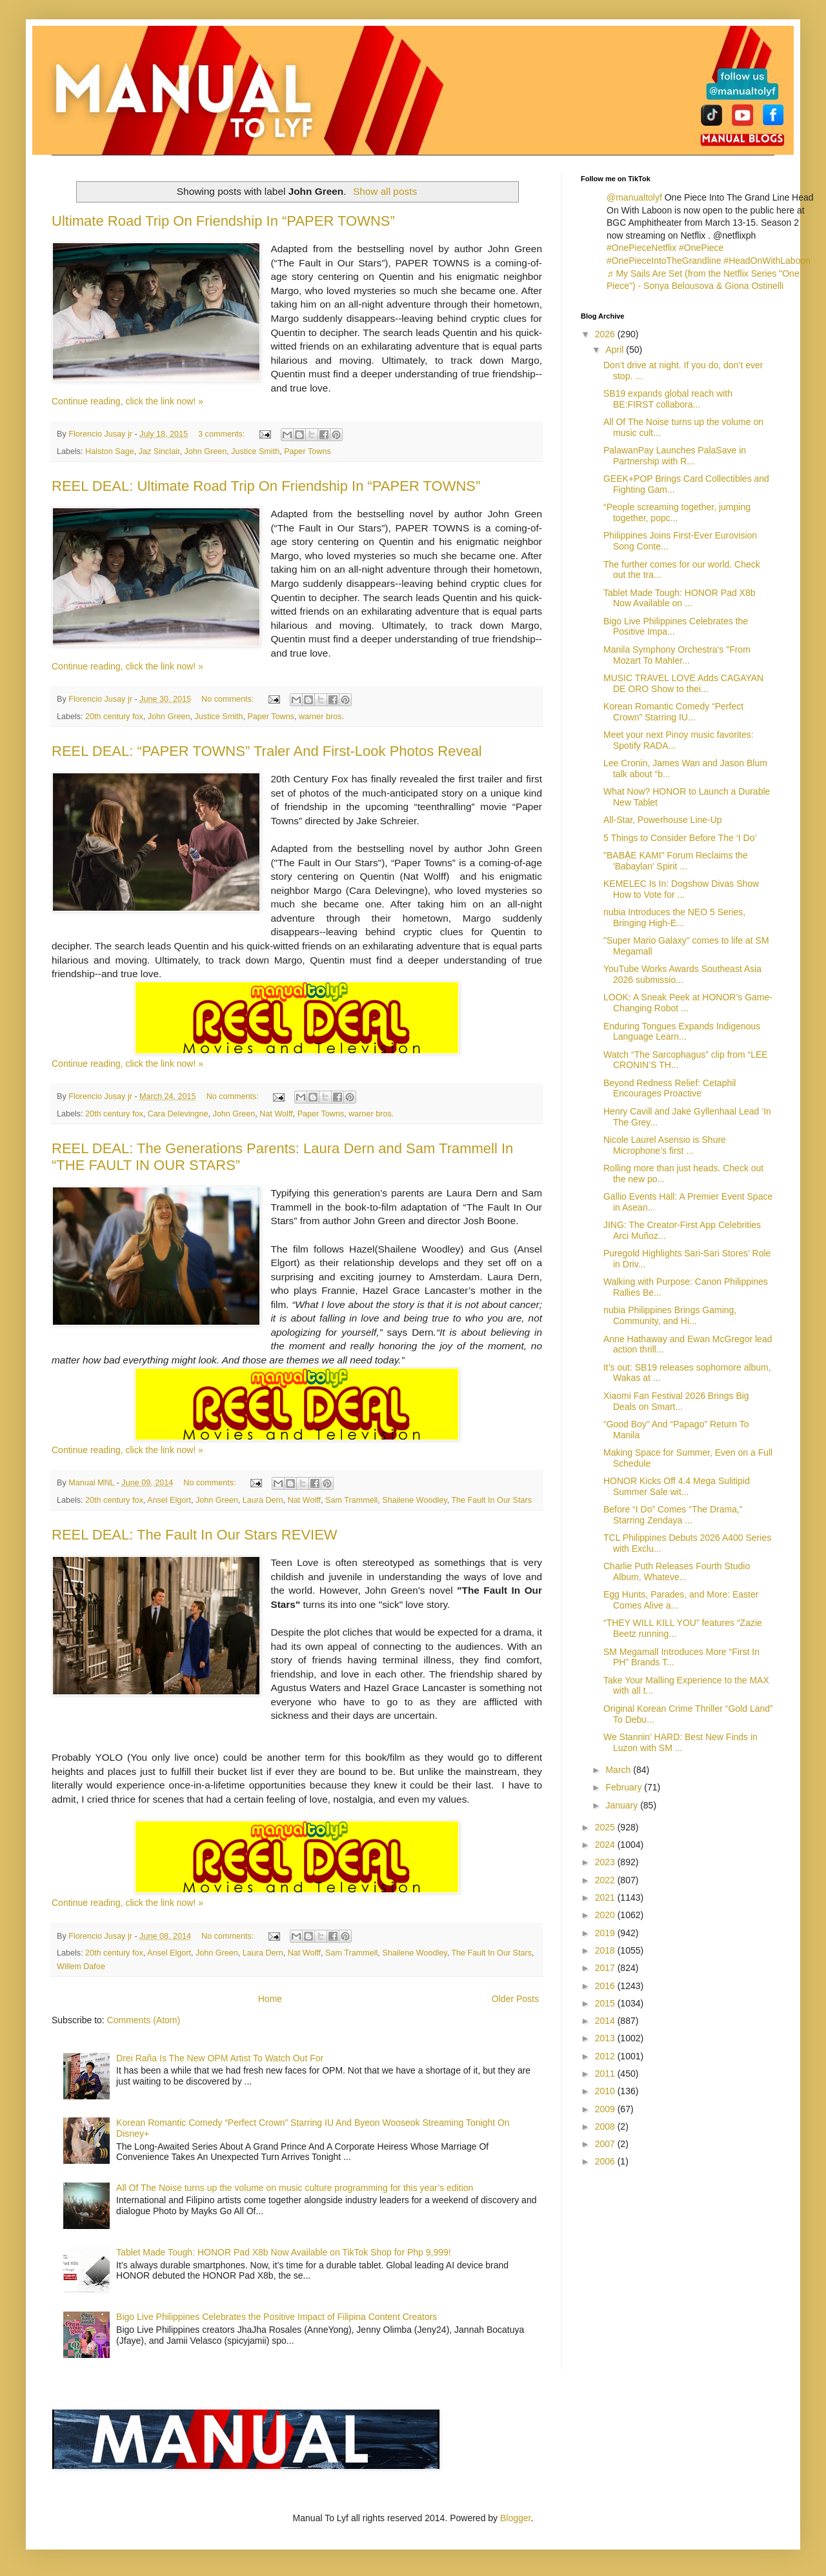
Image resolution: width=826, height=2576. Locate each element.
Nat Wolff (275, 1113)
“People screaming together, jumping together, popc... (676, 512)
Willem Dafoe (81, 1966)
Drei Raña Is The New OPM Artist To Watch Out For (219, 2058)
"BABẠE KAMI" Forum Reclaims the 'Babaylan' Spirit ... (675, 860)
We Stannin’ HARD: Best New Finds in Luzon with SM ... (680, 1742)
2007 (606, 2144)
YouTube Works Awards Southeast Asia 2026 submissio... (682, 974)
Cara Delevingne (178, 1113)
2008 (606, 2126)
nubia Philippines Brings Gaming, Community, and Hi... (669, 1315)
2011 (606, 2073)
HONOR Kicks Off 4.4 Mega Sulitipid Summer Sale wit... (676, 1486)
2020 (606, 1915)
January (622, 1805)
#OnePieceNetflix (641, 248)
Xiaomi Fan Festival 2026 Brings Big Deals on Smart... (676, 1401)
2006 (606, 2161)
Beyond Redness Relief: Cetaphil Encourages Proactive (669, 1088)
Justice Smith (255, 451)
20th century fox (114, 716)
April (615, 349)
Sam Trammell (351, 1500)
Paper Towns (307, 451)
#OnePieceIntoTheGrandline (664, 260)
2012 (606, 2056)
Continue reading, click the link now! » (127, 401)
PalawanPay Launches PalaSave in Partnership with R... (674, 455)
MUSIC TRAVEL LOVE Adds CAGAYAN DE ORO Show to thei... (683, 683)
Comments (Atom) (144, 2020)
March (619, 1770)
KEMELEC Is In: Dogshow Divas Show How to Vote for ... (681, 889)
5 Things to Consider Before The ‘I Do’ (680, 838)
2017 (606, 1968)
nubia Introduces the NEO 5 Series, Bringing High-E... (674, 917)
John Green (205, 451)
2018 (606, 1950)
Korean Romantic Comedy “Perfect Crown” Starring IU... (673, 711)
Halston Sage (109, 451)
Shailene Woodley (414, 1500)
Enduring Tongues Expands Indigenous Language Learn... (681, 1031)
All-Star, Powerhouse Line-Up (662, 820)
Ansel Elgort (169, 1500)
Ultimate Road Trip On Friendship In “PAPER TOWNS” (223, 221)
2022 (606, 1880)
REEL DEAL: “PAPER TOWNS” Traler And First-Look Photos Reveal (267, 751)
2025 (606, 1827)
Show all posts (385, 191)
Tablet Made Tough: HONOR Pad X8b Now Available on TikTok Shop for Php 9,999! (283, 2252)
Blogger (515, 2518)
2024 (606, 1844)
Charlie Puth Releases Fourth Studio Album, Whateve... (676, 1571)
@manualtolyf (634, 197)
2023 (606, 1862)
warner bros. (321, 716)
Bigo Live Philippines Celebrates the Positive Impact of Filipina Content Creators (276, 2317)
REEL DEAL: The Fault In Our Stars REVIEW (194, 1535)
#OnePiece (701, 248)
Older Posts (515, 1999)
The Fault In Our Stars (491, 1500)
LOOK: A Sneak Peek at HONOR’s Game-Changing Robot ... (687, 1002)
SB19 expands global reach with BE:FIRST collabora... (667, 399)
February (624, 1787)
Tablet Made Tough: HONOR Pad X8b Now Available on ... (679, 598)
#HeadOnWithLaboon (767, 260)
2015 (606, 2003)
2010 (606, 2091)
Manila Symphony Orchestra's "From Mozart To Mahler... (676, 655)
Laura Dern (263, 1500)
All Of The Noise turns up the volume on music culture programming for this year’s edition (294, 2188)
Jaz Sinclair (159, 451)
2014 (606, 2021)
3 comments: (222, 434)
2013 (606, 2038)
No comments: (228, 699)
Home (270, 1999)
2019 (606, 1933)
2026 (606, 334)
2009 (606, 2109)
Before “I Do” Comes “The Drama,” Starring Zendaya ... (673, 1514)
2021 (606, 1897)
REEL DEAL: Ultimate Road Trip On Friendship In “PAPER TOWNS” (266, 486)
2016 (606, 1986)
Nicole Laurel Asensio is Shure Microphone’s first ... (664, 1145)
